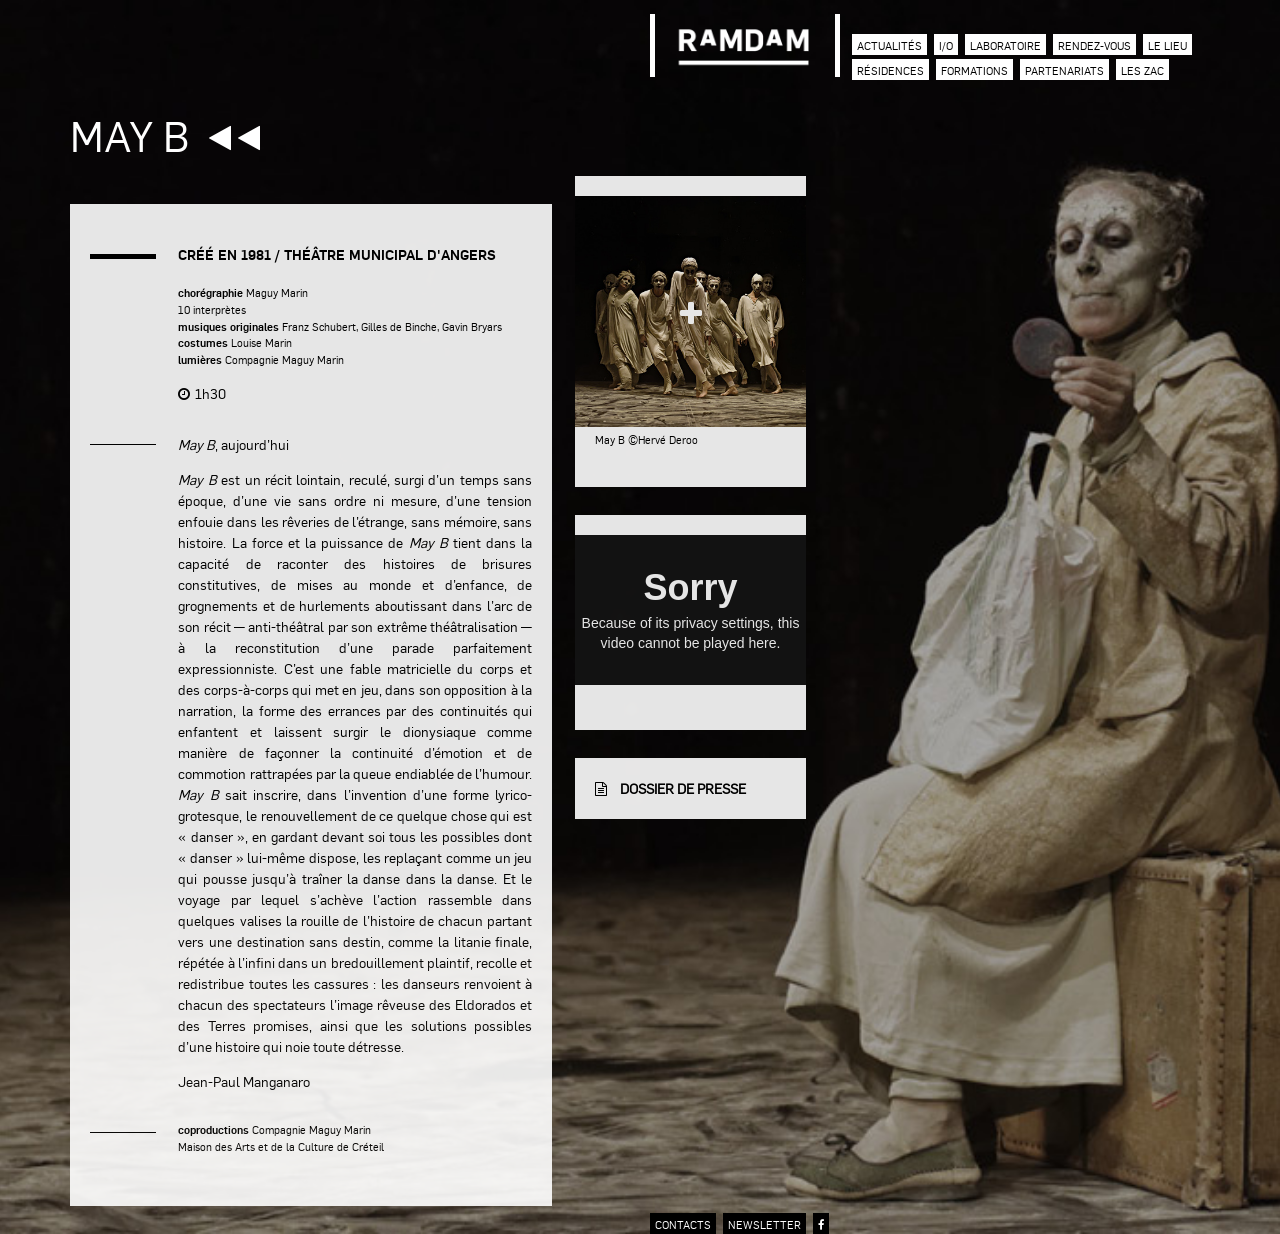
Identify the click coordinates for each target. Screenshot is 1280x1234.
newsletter (764, 1224)
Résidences (890, 70)
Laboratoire (1005, 45)
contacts (683, 1224)
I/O (946, 45)
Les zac (1142, 70)
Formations (974, 70)
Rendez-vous (1094, 45)
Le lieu (1167, 45)
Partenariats (1064, 70)
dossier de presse (670, 788)
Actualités (889, 45)
